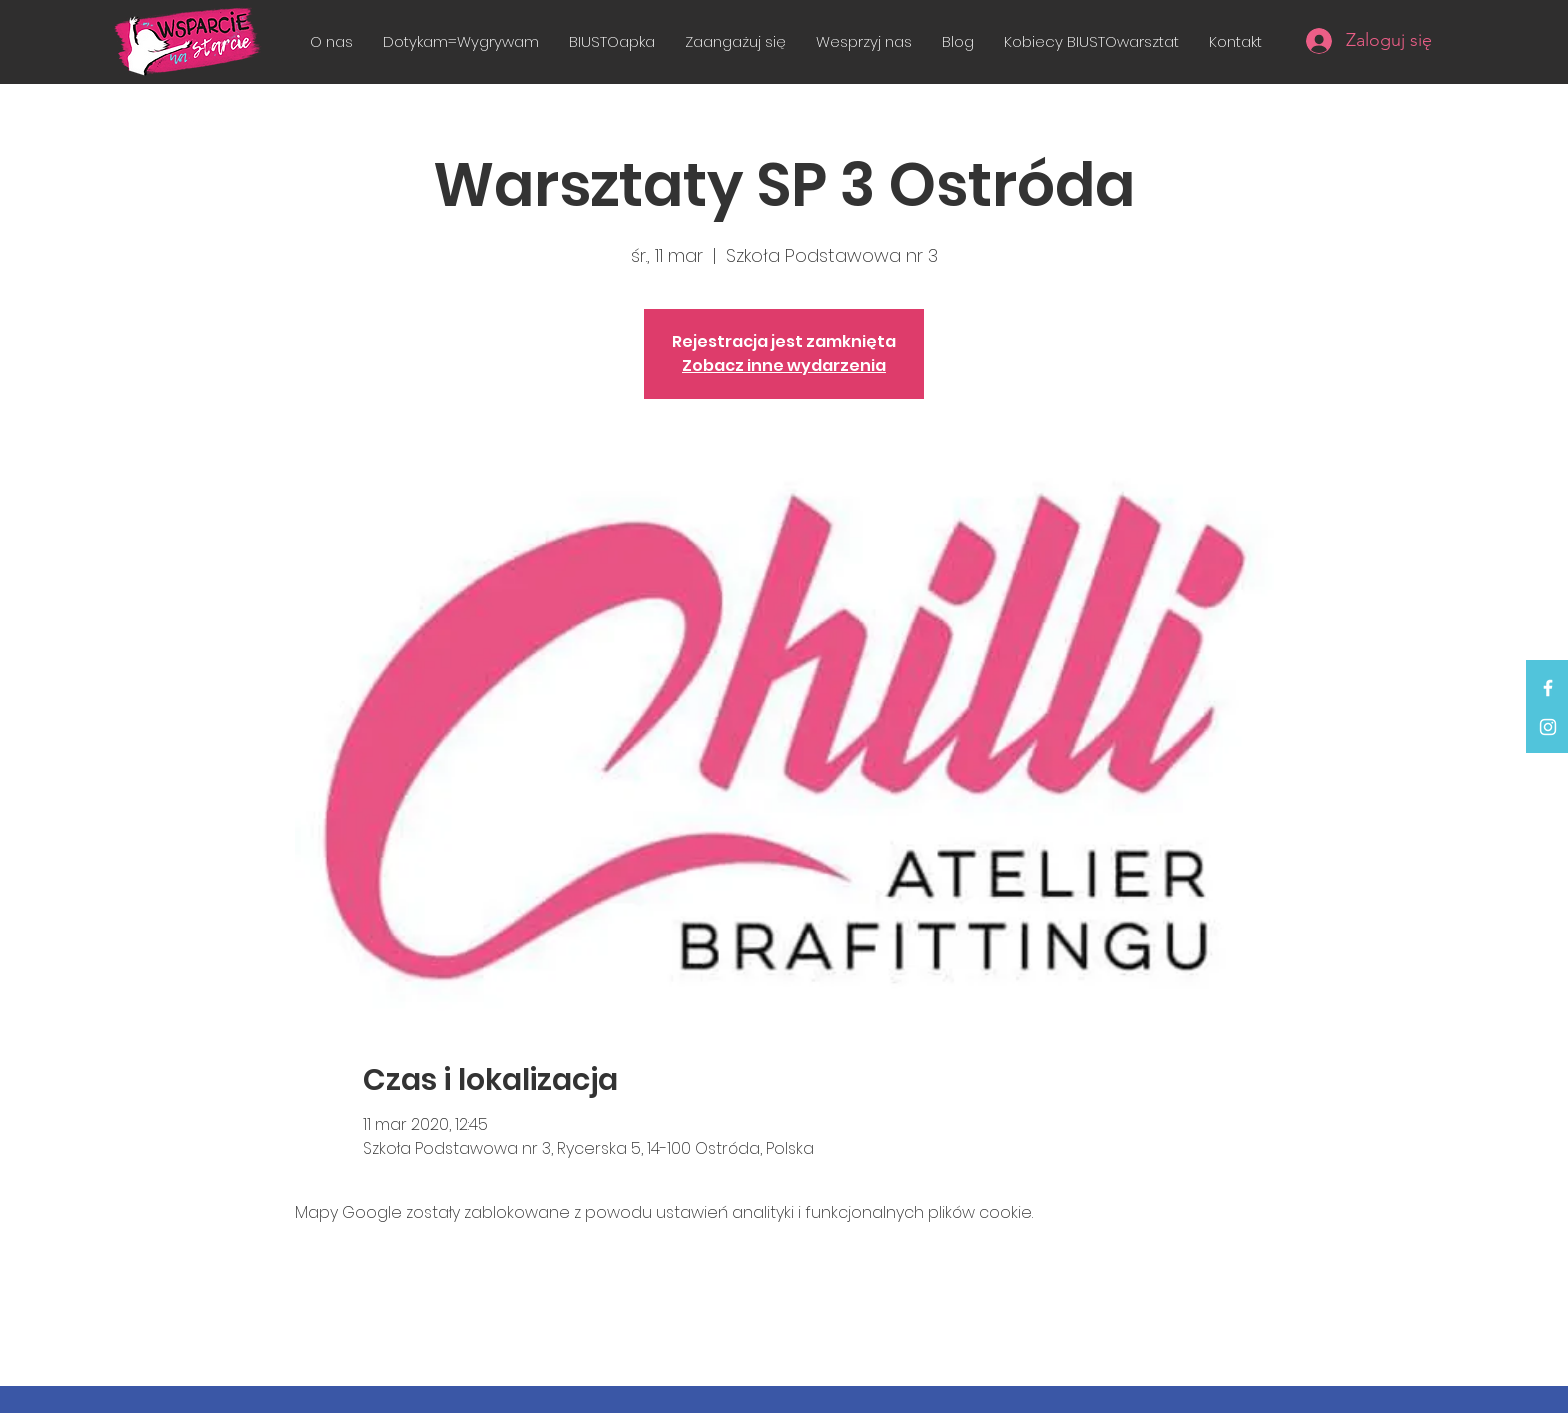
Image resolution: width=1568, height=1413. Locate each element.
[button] (735, 41)
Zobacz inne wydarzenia (784, 365)
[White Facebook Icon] (1548, 688)
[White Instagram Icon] (1548, 727)
